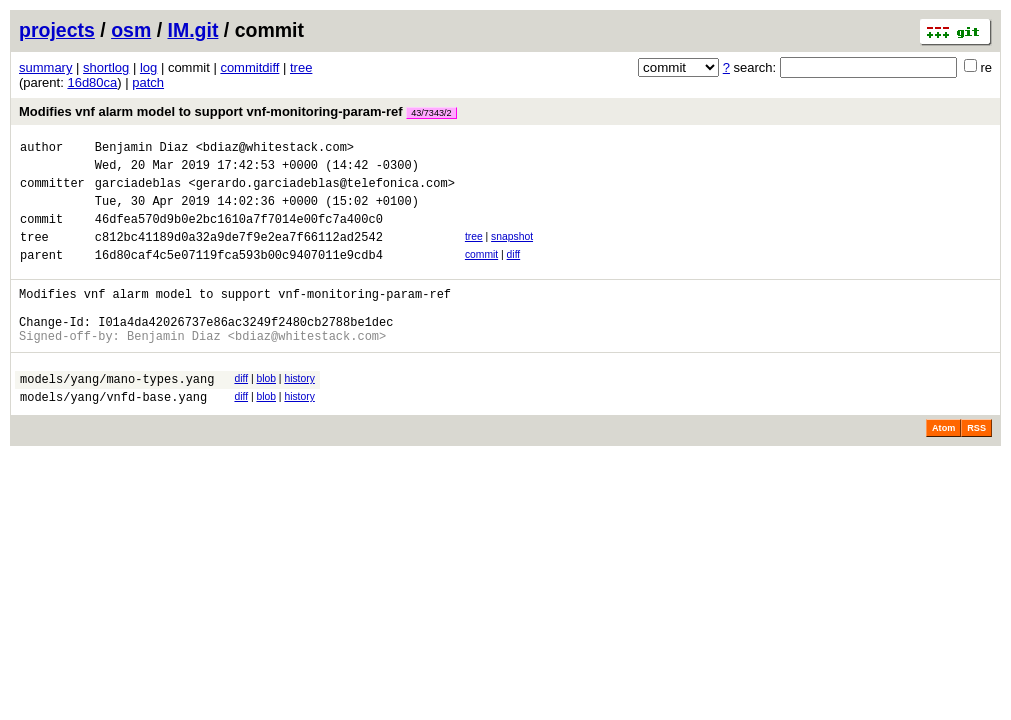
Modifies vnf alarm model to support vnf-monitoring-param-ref (238, 111)
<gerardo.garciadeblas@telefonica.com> (321, 191)
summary (45, 67)
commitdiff (249, 67)
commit (481, 272)
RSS (976, 467)
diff (514, 272)
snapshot (512, 251)
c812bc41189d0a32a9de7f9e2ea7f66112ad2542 (239, 254)
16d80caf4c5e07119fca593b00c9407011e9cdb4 (239, 275)
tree (301, 67)
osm (131, 30)
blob (266, 411)
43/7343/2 (431, 113)
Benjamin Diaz (142, 149)
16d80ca (92, 82)
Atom (943, 467)
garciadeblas (138, 191)
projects (57, 30)
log (148, 67)
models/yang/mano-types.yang (117, 414)
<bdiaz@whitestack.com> (275, 149)
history (299, 411)
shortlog (106, 67)
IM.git (193, 30)
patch (148, 82)
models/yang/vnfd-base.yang (113, 435)
